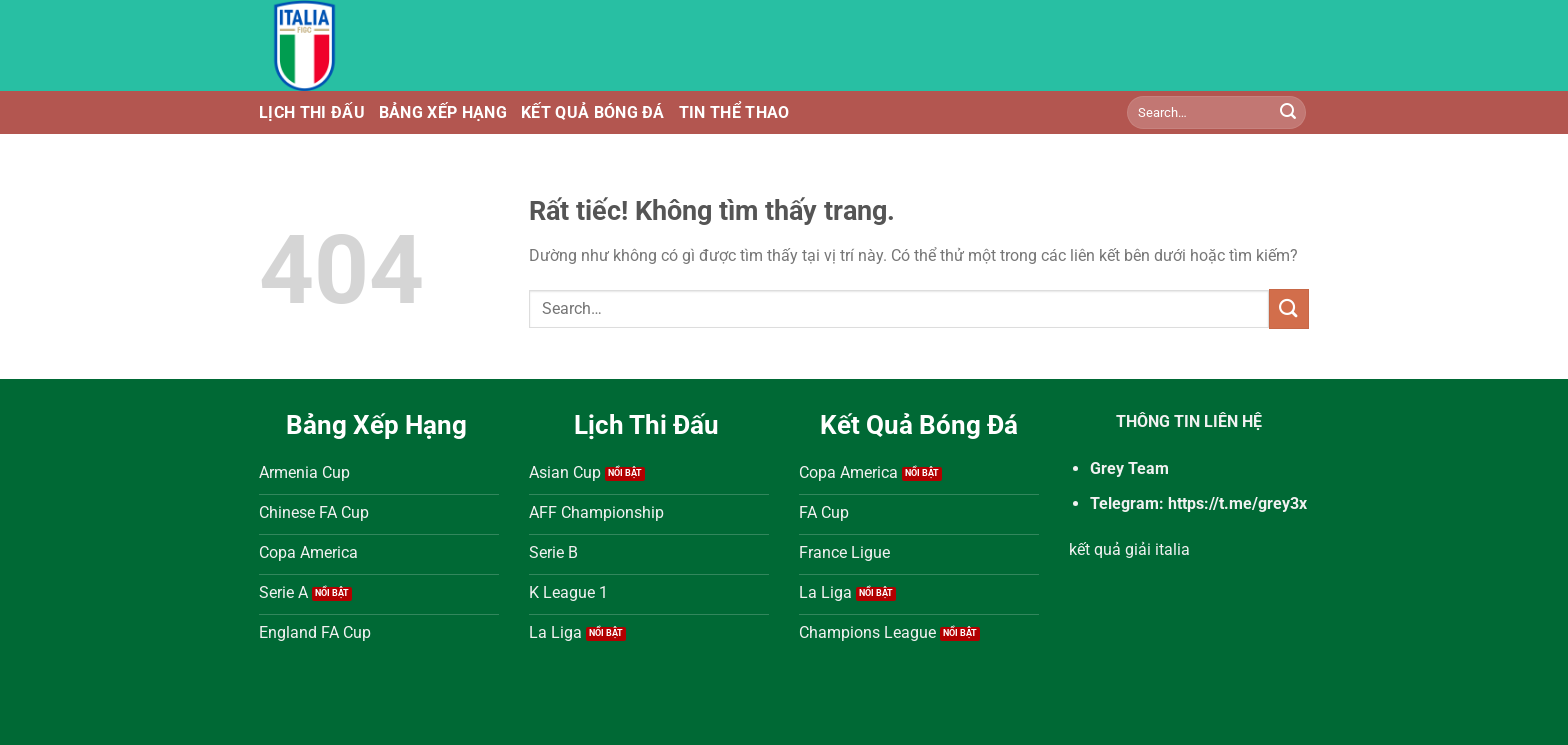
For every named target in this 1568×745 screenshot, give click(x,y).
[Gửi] (1288, 113)
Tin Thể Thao (734, 112)
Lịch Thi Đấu (312, 112)
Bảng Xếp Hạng (443, 112)
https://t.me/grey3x (1237, 503)
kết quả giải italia (1129, 549)
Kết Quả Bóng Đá (593, 112)
